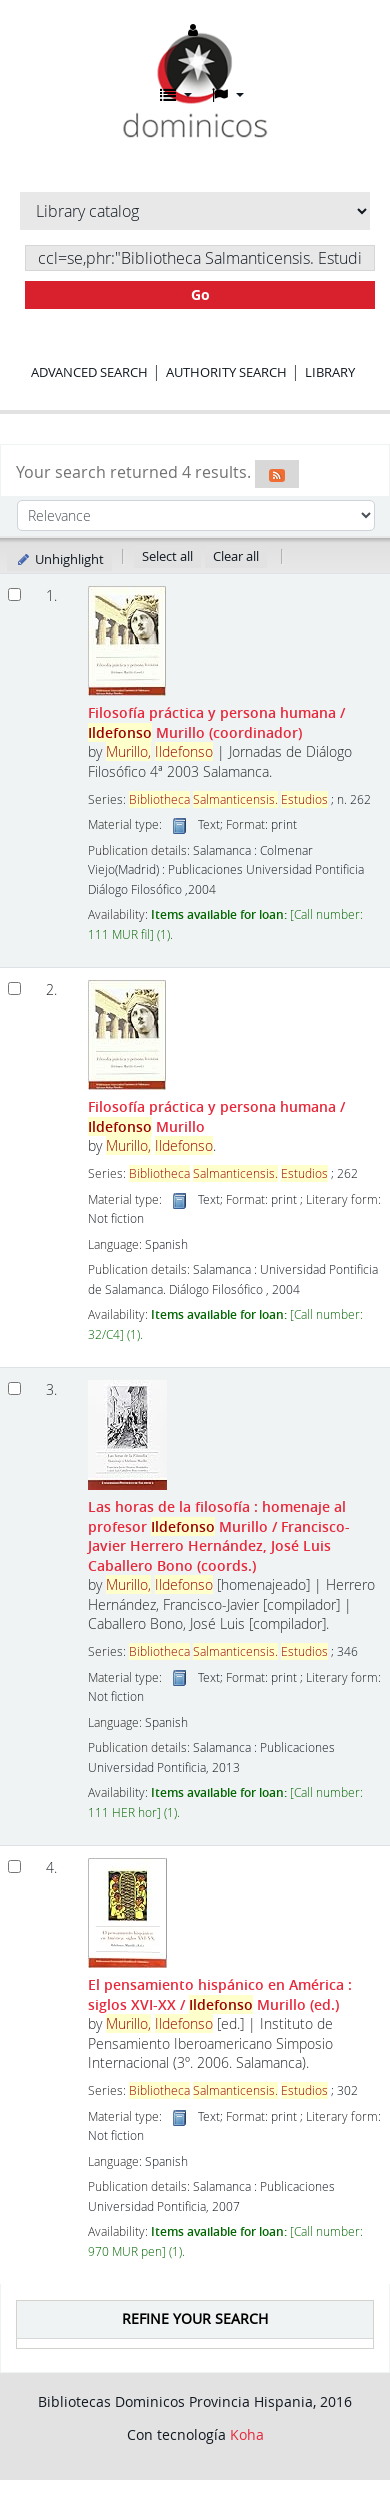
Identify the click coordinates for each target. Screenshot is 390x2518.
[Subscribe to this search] (277, 474)
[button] (176, 95)
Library (330, 372)
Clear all (236, 556)
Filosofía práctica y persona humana (216, 722)
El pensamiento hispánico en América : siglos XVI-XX (220, 1994)
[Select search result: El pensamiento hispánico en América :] (14, 1866)
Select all (167, 556)
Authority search (226, 372)
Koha (247, 2434)
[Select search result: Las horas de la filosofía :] (14, 1388)
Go (200, 294)
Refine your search (195, 2318)
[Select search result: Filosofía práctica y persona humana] (14, 594)
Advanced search (89, 372)
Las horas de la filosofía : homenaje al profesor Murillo (219, 1535)
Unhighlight (59, 559)
